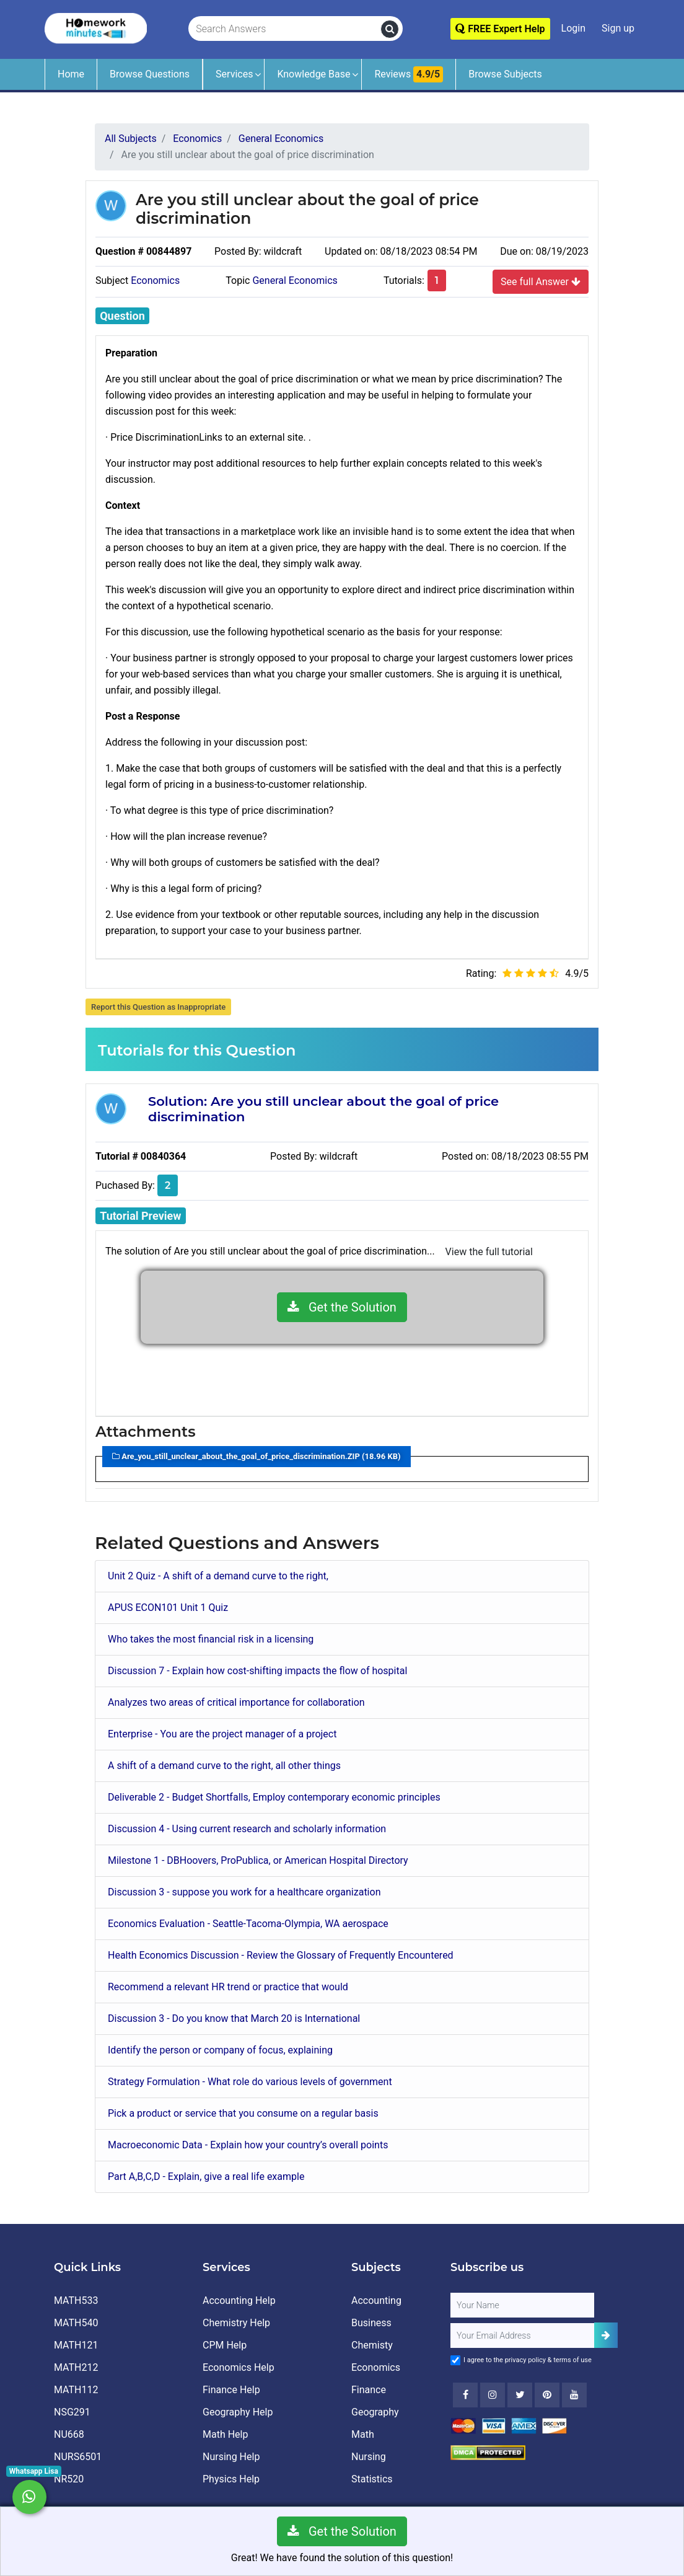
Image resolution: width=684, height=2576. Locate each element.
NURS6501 (78, 2457)
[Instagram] (492, 2395)
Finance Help (231, 2390)
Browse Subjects (505, 74)
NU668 (69, 2434)
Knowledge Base (313, 74)
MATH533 (76, 2300)
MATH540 (76, 2323)
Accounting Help (239, 2300)
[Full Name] (522, 2305)
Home (71, 74)
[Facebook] (465, 2395)
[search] (389, 29)
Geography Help (238, 2412)
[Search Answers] (285, 29)
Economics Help (238, 2367)
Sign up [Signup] (618, 28)
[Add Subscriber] (606, 2335)
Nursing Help (231, 2457)
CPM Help (225, 2345)
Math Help (225, 2434)
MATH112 (76, 2390)
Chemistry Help (236, 2323)
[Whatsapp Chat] (29, 2497)
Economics (155, 280)
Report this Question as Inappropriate (158, 1007)
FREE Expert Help (500, 29)
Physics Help (231, 2479)
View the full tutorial (489, 1252)
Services (234, 74)
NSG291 (72, 2412)
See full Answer (541, 281)
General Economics (294, 280)
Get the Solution (342, 1307)
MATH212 (76, 2367)
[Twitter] (519, 2395)
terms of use (572, 2360)
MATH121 (76, 2345)
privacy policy (525, 2360)
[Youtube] (547, 2395)
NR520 (69, 2479)
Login (573, 28)
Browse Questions (150, 74)
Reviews (408, 74)
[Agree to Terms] (455, 2360)
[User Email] (522, 2335)
